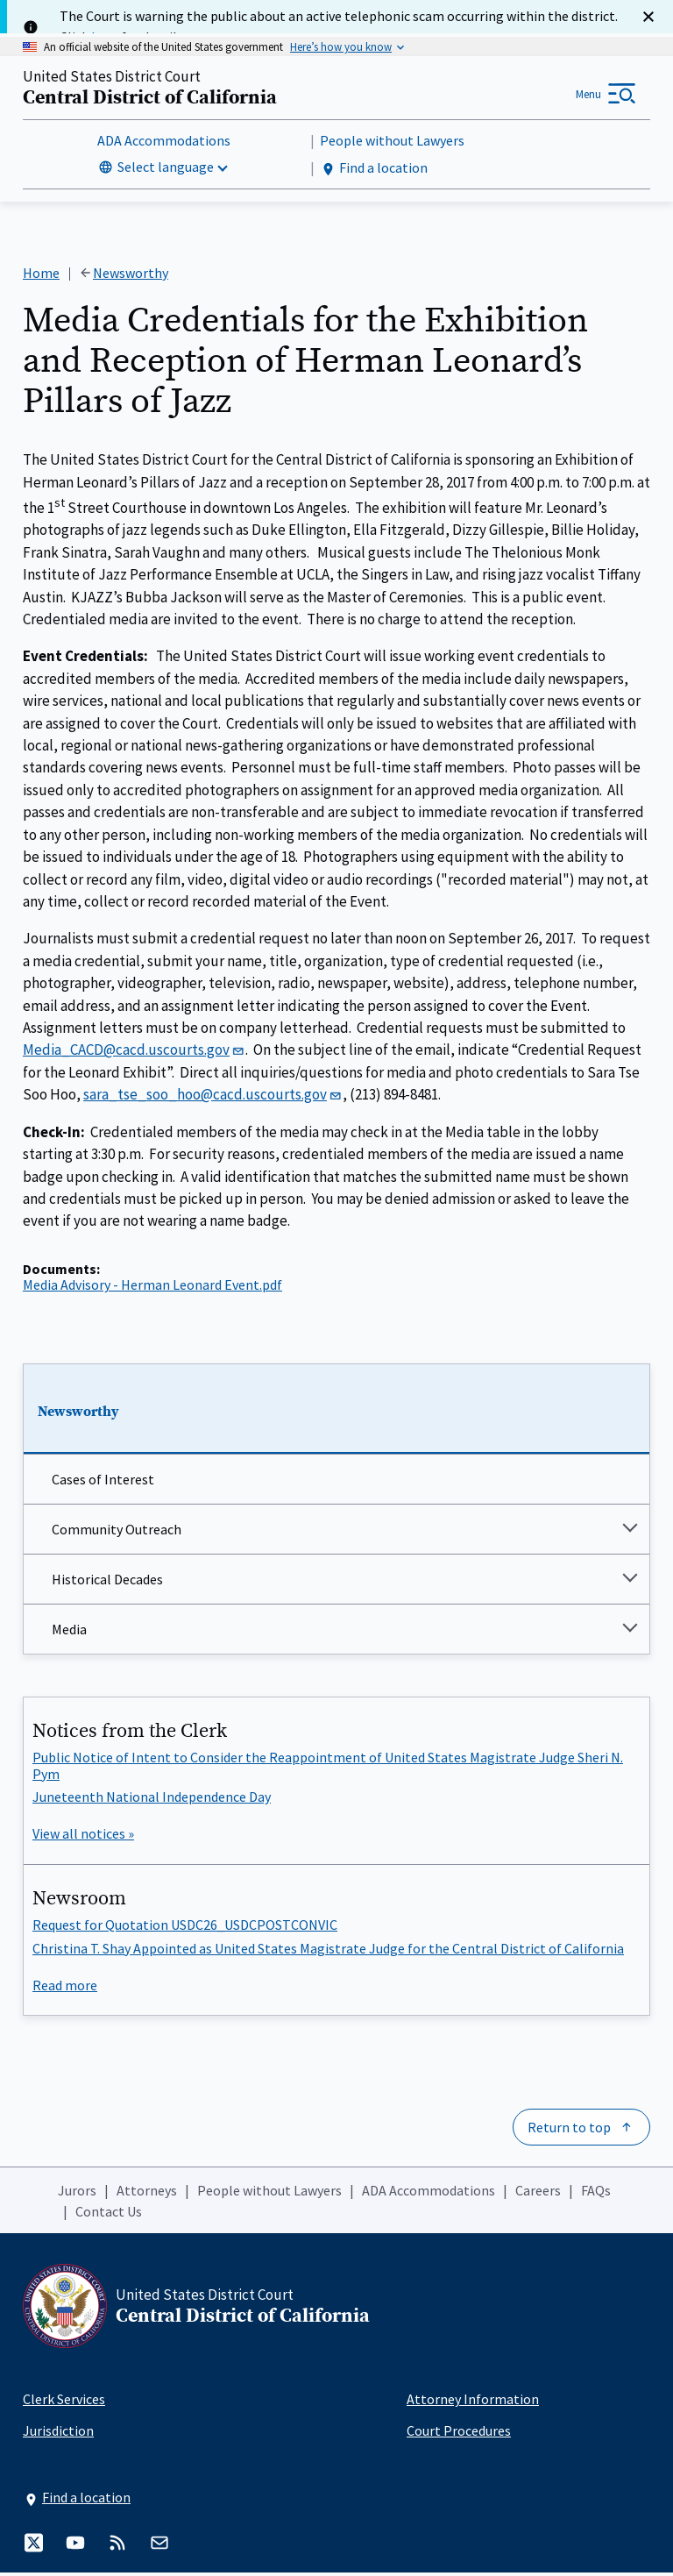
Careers (538, 2193)
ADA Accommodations (163, 142)
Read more (64, 1988)
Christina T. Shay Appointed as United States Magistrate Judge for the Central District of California (328, 1951)
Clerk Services (64, 2402)
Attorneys (147, 2193)
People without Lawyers (392, 142)
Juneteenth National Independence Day (151, 1800)
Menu (588, 95)
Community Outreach (116, 1532)
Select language (165, 168)
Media (69, 1632)
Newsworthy (78, 1415)
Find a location (374, 169)
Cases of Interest (103, 1482)
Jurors (77, 2193)
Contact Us (108, 2215)
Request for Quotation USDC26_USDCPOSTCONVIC (184, 1928)
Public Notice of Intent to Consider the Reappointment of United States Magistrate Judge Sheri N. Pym (327, 1768)
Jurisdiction (58, 2434)
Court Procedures (459, 2434)
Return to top (569, 2130)
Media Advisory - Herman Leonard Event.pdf (152, 1288)
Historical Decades (107, 1582)
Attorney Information (473, 2402)
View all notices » (83, 1837)
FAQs (596, 2193)
